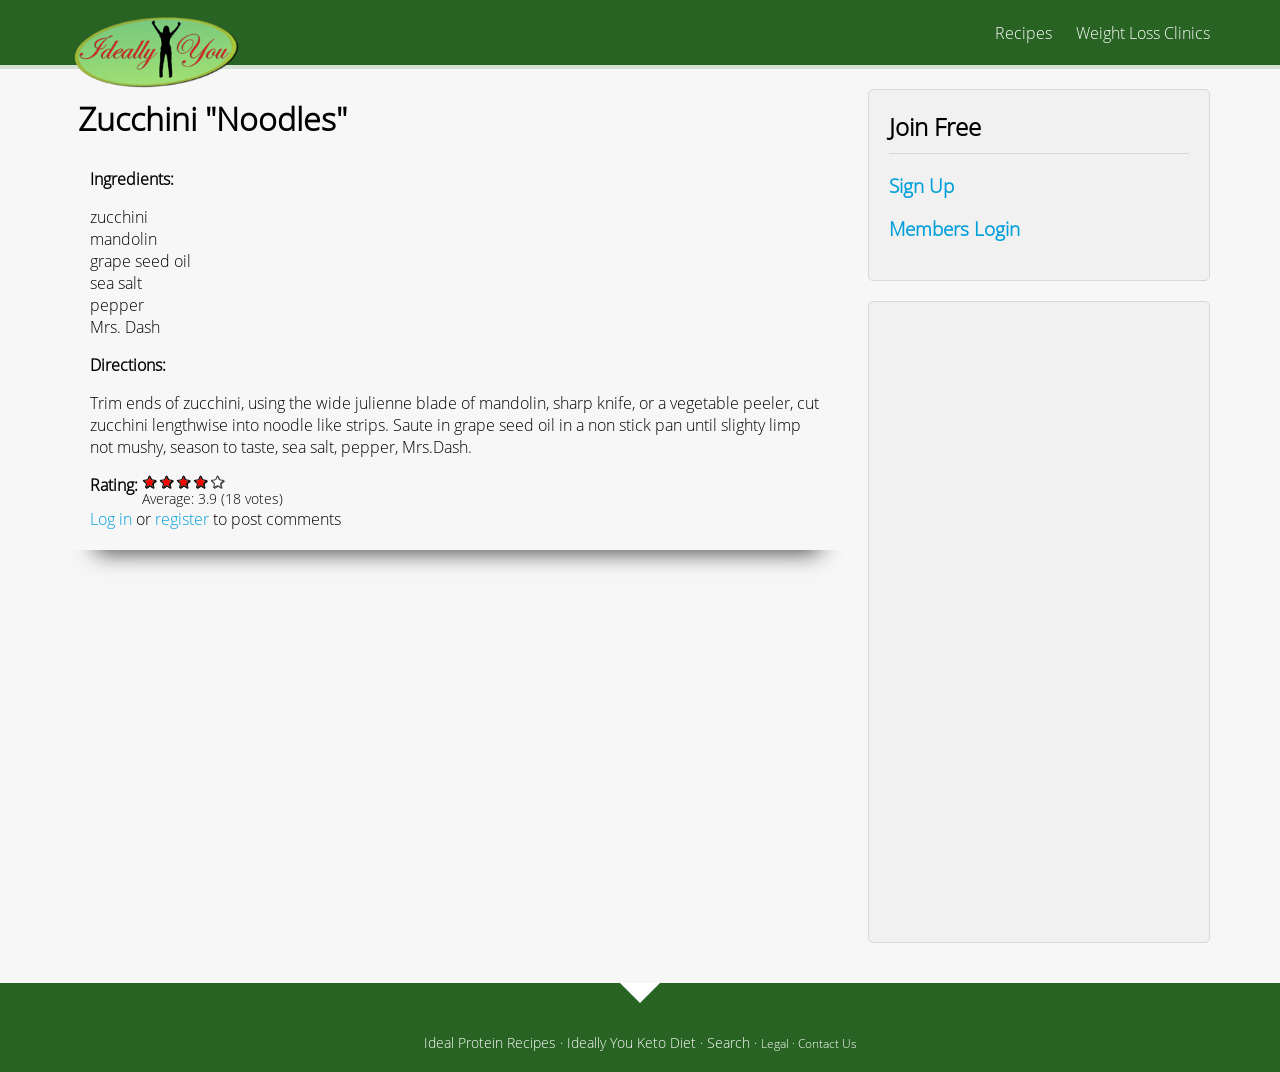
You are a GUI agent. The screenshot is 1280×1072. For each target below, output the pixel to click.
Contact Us (827, 1043)
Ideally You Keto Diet (631, 1042)
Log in (111, 519)
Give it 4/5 (201, 481)
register (182, 519)
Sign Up (921, 185)
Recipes (1023, 33)
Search (728, 1042)
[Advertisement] (1039, 622)
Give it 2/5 (167, 481)
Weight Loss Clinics (1143, 33)
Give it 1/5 (150, 481)
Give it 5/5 (218, 481)
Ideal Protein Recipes (490, 1042)
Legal (775, 1043)
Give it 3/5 (184, 481)
